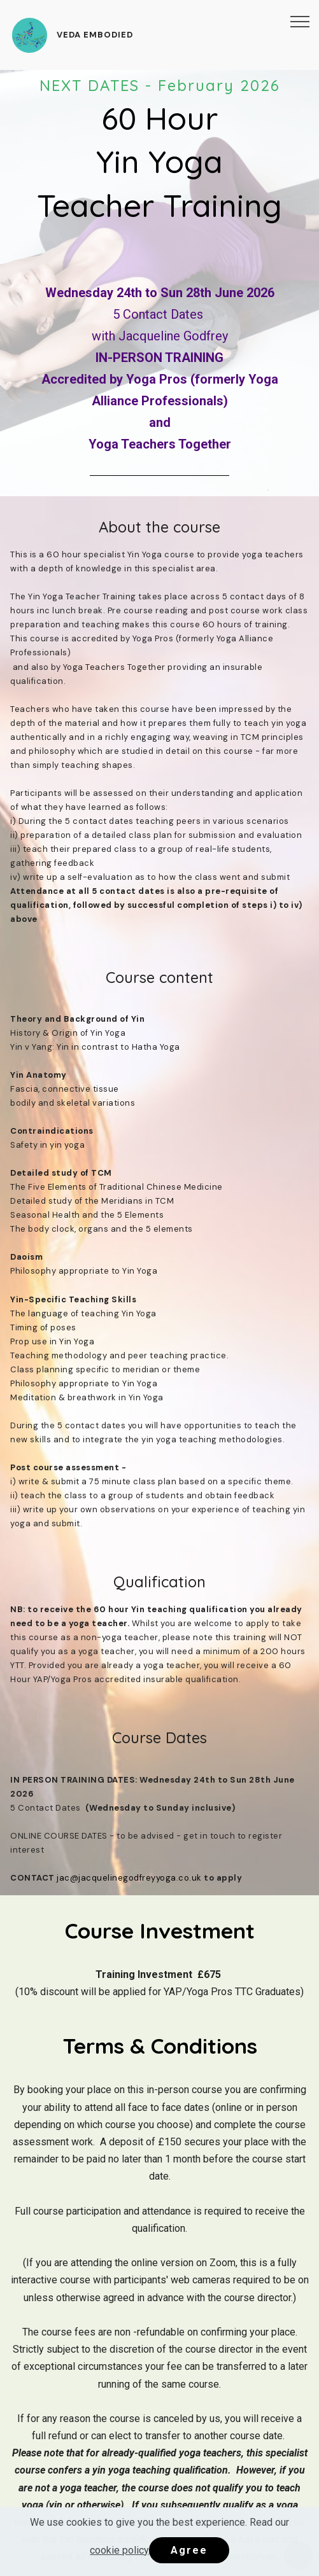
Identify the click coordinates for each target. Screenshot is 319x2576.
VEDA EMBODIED (95, 34)
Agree (189, 2550)
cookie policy (119, 2550)
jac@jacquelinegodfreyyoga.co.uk (129, 1877)
